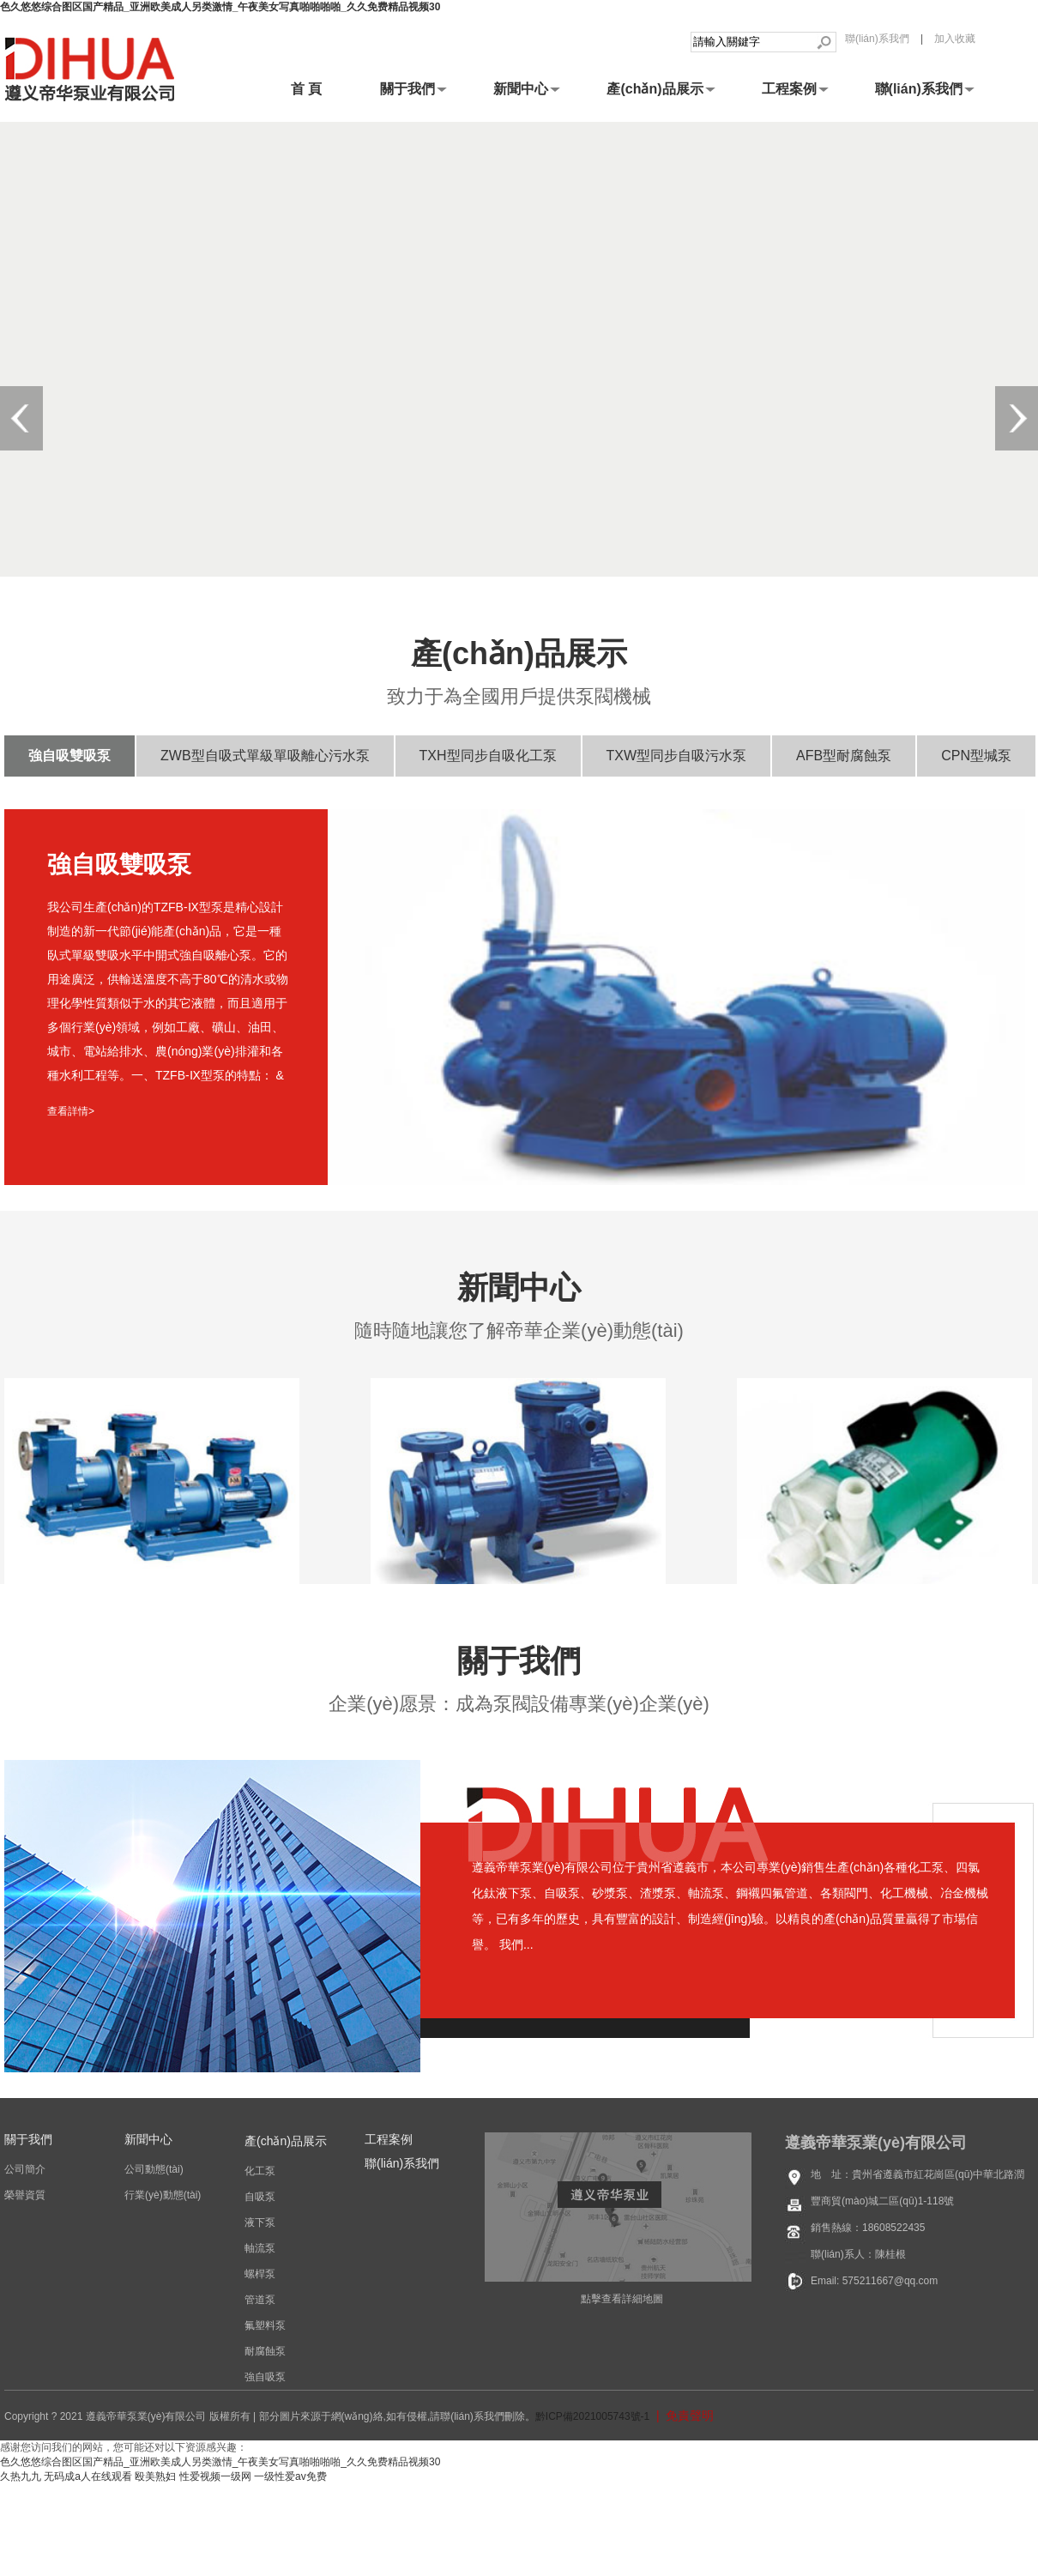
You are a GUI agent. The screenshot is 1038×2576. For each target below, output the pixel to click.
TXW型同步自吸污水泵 (677, 755)
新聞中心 (520, 89)
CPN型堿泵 (976, 755)
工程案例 (789, 89)
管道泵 (259, 2300)
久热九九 (20, 2476)
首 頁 (306, 89)
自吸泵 (259, 2197)
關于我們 (407, 89)
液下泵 (259, 2222)
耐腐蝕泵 (265, 2351)
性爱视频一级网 (215, 2476)
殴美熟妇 (155, 2476)
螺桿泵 (259, 2274)
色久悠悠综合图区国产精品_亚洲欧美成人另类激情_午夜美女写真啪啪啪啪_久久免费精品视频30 (220, 7)
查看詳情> (70, 1111)
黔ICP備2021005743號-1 (592, 2416)
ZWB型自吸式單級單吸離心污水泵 (265, 755)
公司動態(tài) (154, 2169)
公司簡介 (24, 2169)
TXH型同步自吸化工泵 (488, 755)
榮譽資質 (24, 2195)
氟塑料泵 (265, 2325)
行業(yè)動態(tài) (162, 2195)
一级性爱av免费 (290, 2476)
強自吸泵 (265, 2377)
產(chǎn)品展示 (655, 89)
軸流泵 (259, 2248)
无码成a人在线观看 (88, 2476)
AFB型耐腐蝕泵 (843, 755)
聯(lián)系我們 (877, 39)
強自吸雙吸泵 (69, 755)
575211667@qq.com (890, 2281)
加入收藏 (954, 39)
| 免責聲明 (681, 2415)
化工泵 (259, 2171)
